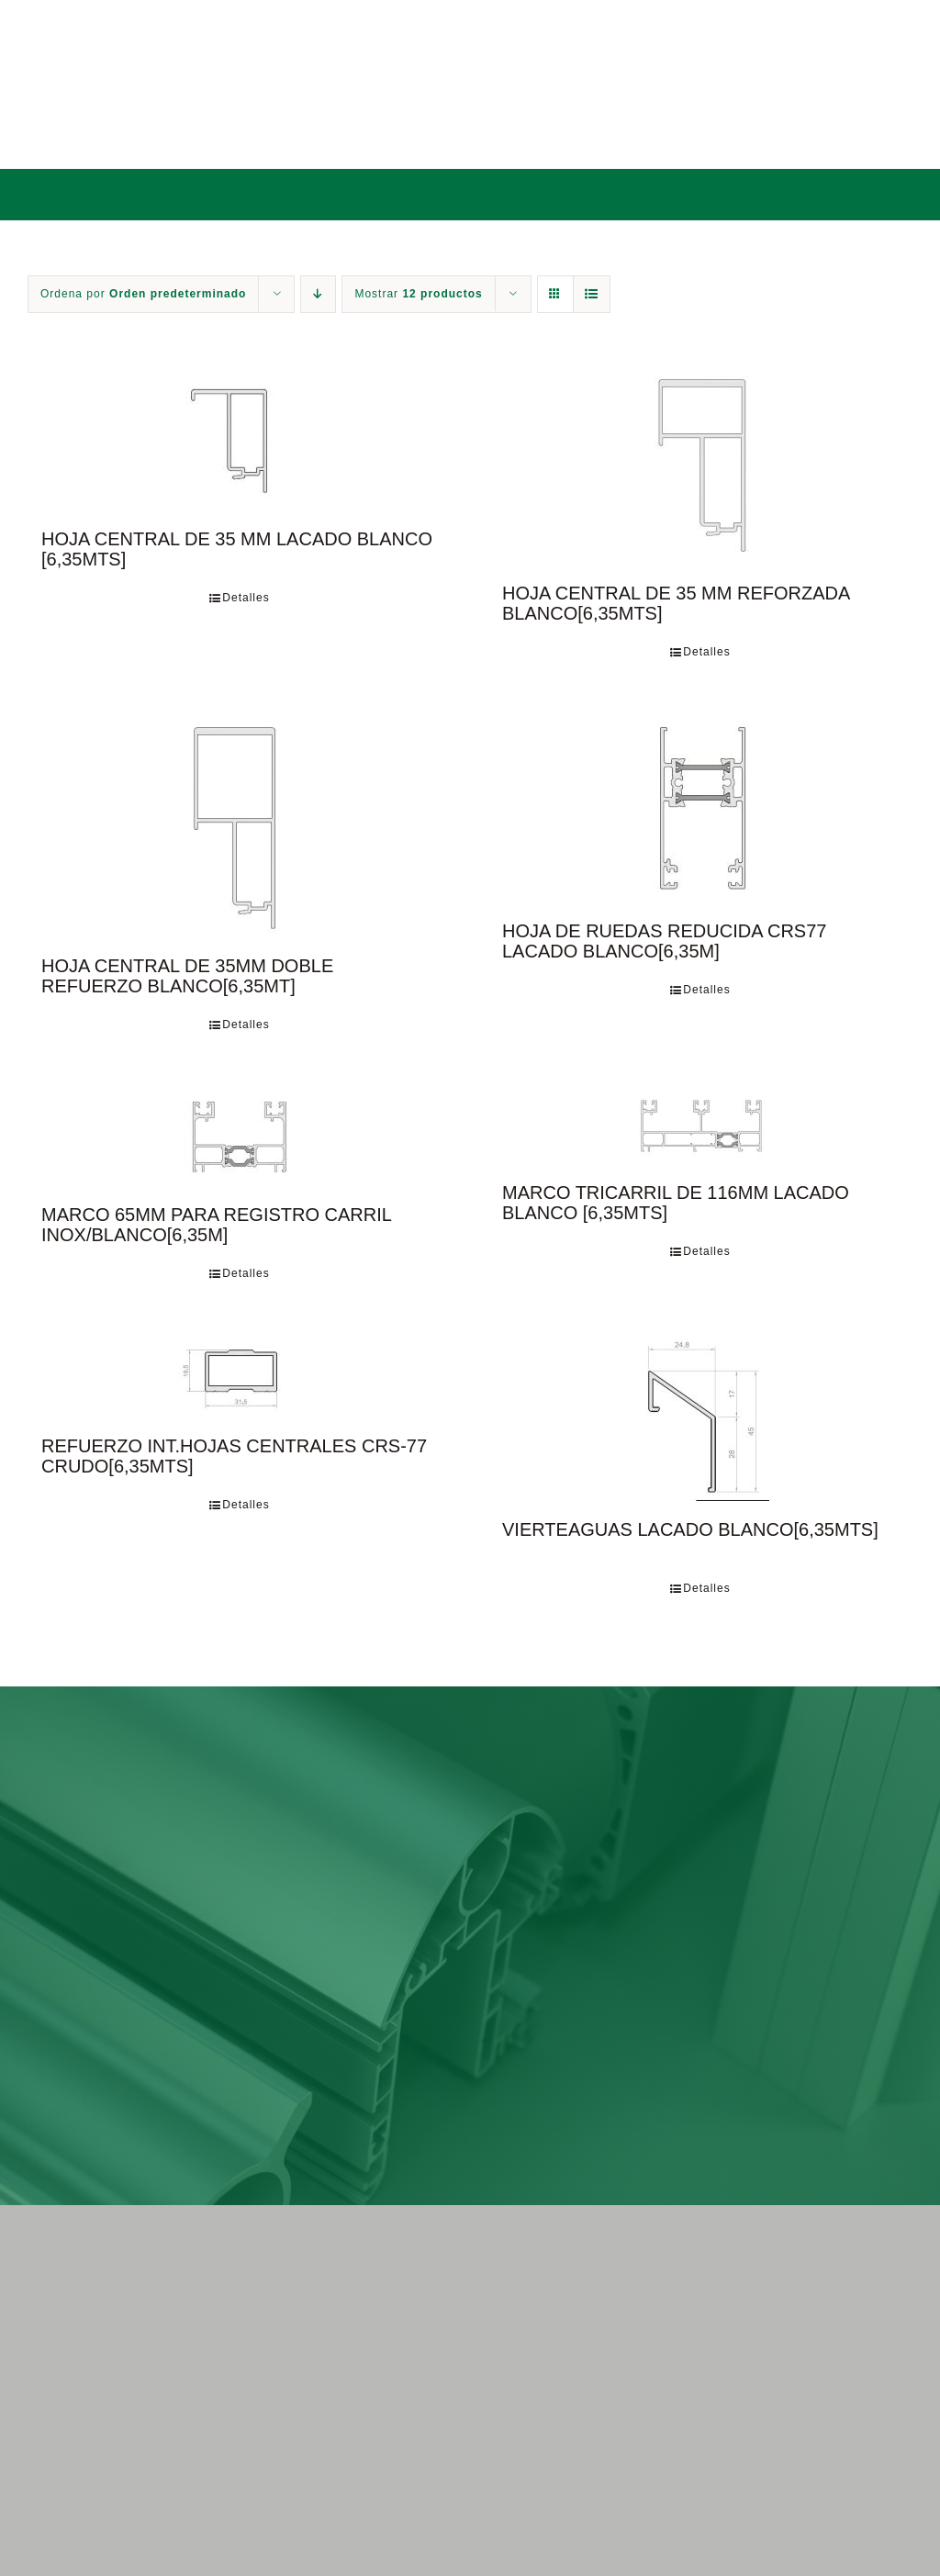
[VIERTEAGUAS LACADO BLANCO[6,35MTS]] (700, 1418)
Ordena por (143, 293)
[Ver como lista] (592, 294)
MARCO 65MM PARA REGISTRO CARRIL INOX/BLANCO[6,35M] (216, 1224)
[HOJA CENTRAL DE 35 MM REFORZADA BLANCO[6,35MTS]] (700, 466)
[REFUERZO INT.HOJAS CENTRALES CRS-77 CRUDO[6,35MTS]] (240, 1376)
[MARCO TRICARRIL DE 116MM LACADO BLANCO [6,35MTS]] (700, 1124)
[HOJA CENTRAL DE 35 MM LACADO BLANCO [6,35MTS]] (240, 439)
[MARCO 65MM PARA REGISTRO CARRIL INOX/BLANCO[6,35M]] (240, 1135)
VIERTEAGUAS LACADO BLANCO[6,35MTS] (690, 1529)
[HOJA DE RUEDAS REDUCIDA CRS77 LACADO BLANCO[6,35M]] (700, 807)
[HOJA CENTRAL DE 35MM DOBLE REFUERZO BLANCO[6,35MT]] (240, 825)
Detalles (245, 597)
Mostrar (418, 293)
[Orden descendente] (318, 294)
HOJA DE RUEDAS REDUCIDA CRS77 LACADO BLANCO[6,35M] (664, 941)
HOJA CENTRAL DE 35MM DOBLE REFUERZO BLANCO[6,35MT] (187, 976)
